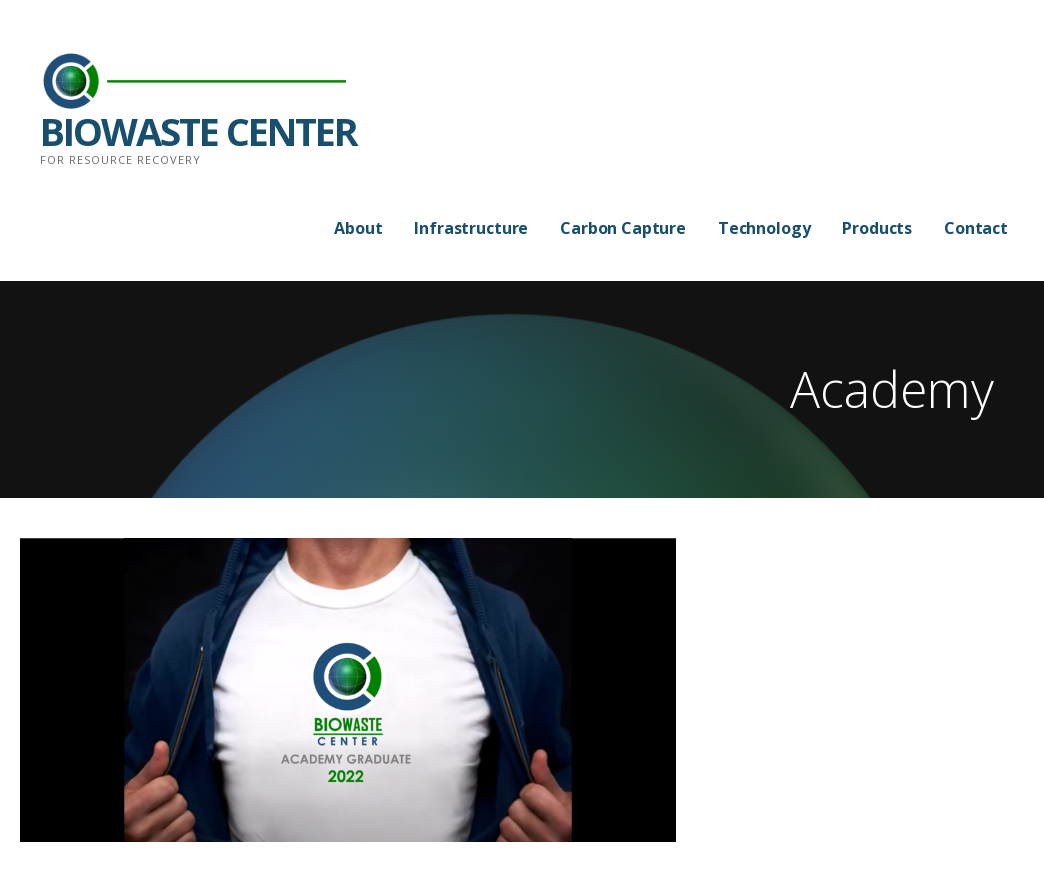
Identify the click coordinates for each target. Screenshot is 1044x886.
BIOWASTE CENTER (198, 131)
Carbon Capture (623, 228)
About (358, 228)
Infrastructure (471, 228)
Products (877, 228)
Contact (976, 228)
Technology (764, 228)
